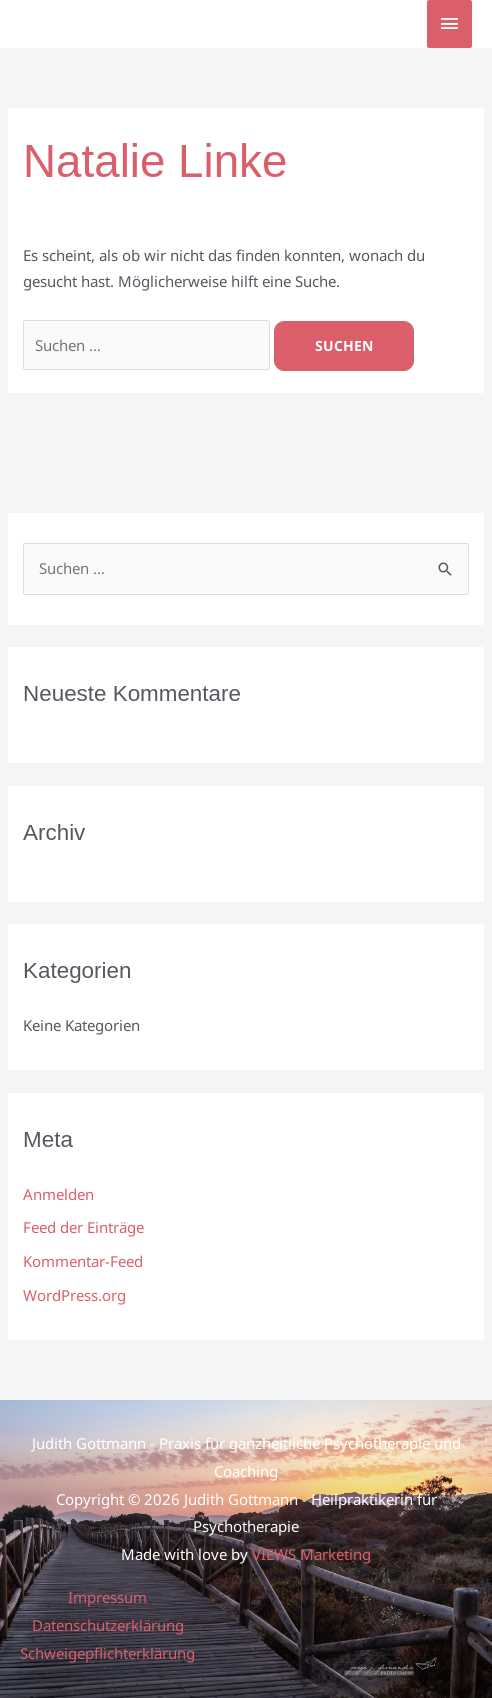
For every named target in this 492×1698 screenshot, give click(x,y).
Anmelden (58, 1194)
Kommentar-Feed (83, 1261)
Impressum (107, 1597)
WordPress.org (74, 1295)
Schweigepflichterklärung (107, 1653)
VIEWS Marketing (311, 1554)
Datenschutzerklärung (108, 1625)
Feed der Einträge (83, 1227)
